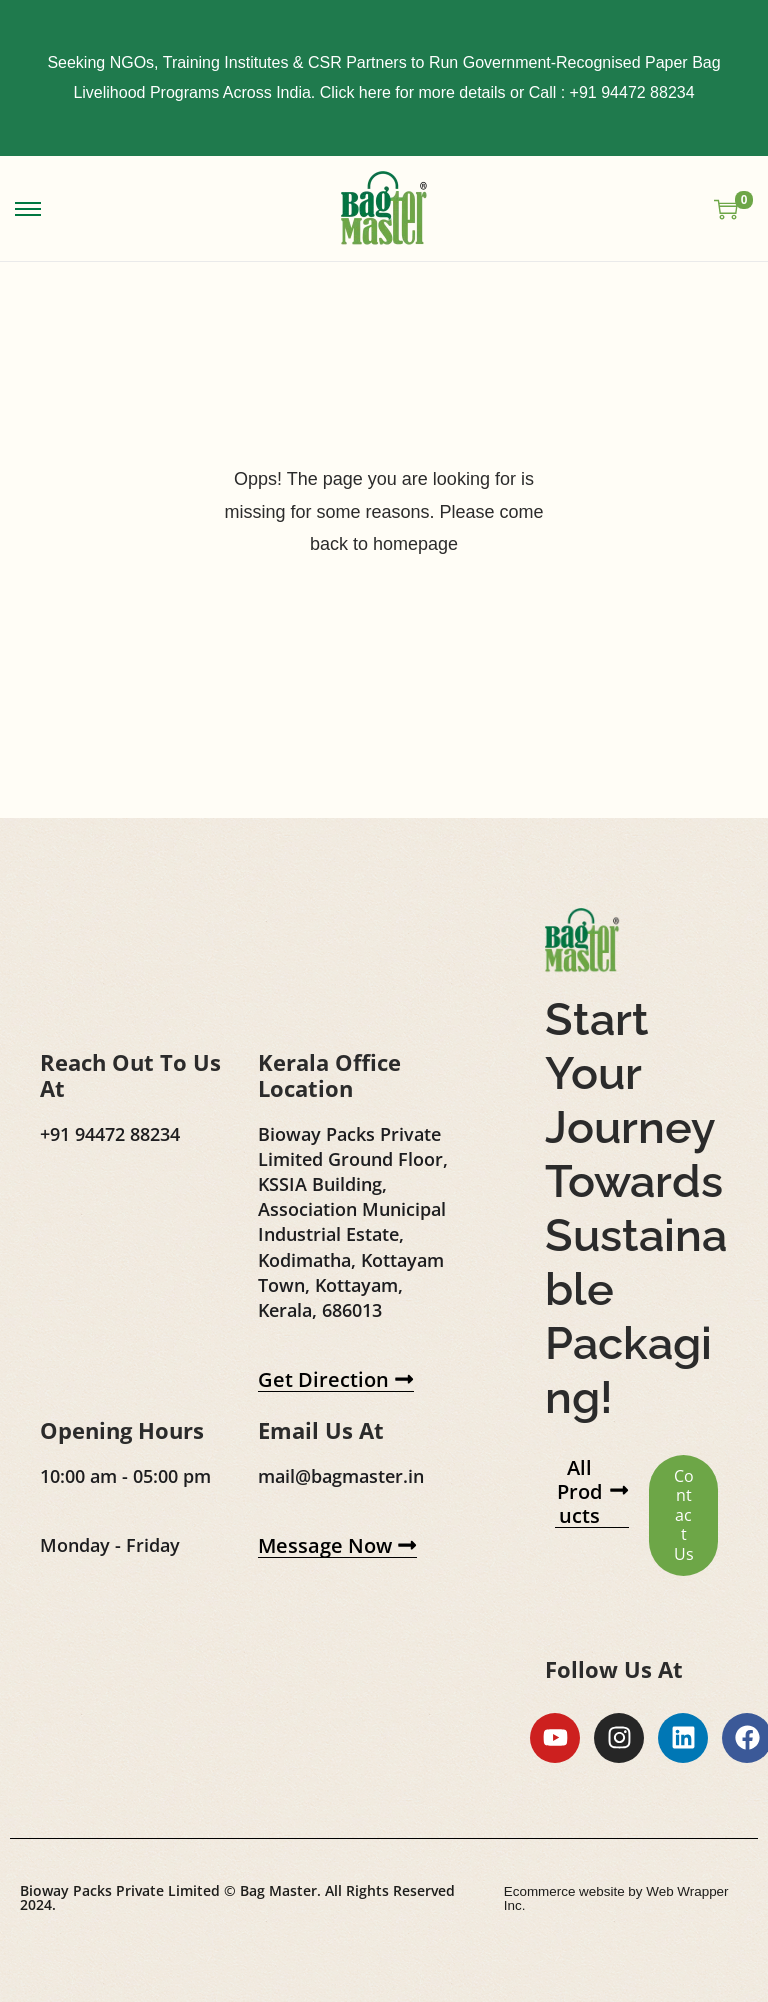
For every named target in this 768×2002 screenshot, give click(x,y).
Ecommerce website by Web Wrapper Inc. (614, 1944)
